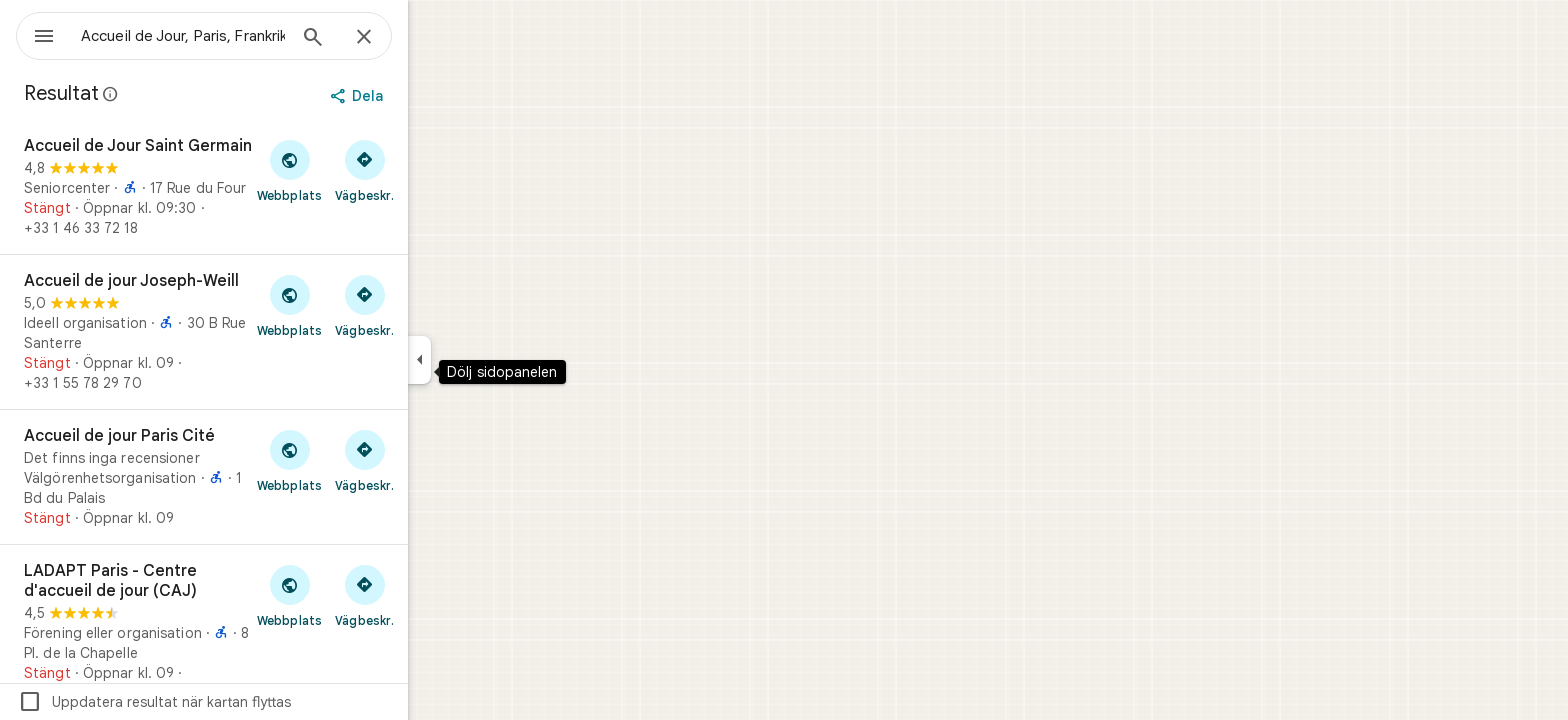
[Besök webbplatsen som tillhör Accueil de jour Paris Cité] (361, 460)
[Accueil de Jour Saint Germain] (276, 187)
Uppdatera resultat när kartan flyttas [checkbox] (226, 702)
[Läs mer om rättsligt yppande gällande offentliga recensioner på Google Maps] (183, 94)
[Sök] (385, 39)
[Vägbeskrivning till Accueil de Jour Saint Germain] (436, 170)
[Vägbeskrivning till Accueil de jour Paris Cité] (436, 460)
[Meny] (36, 34)
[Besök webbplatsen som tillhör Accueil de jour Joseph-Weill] (361, 305)
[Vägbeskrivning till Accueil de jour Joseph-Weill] (436, 305)
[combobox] (235, 36)
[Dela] (430, 96)
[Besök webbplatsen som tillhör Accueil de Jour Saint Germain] (361, 170)
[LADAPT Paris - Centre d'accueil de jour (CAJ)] (276, 632)
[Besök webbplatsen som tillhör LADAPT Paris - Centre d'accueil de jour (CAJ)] (361, 595)
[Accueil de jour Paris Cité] (276, 477)
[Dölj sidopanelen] (491, 360)
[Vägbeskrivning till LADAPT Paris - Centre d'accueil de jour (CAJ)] (436, 595)
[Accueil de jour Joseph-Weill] (276, 332)
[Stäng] (436, 38)
